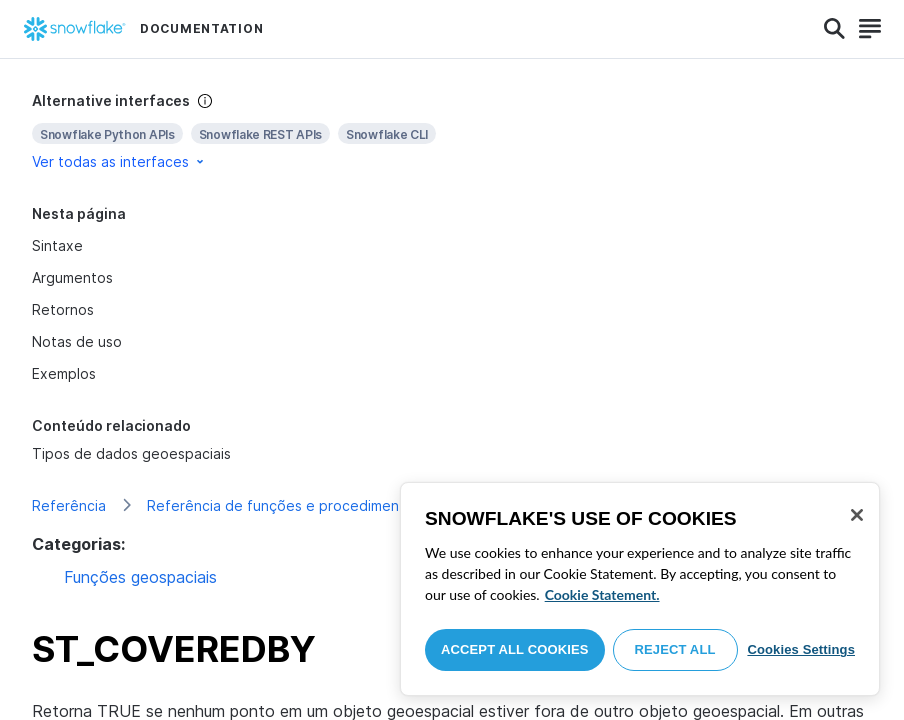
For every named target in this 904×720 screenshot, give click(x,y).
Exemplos (64, 373)
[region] (640, 589)
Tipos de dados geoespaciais (131, 453)
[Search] (834, 29)
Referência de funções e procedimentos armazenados (331, 505)
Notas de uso (77, 341)
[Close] (857, 515)
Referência (69, 505)
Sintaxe (57, 245)
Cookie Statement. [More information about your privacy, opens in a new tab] (602, 594)
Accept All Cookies (515, 649)
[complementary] (452, 131)
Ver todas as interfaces (119, 161)
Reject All (675, 649)
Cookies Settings (801, 649)
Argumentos (72, 277)
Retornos (63, 309)
